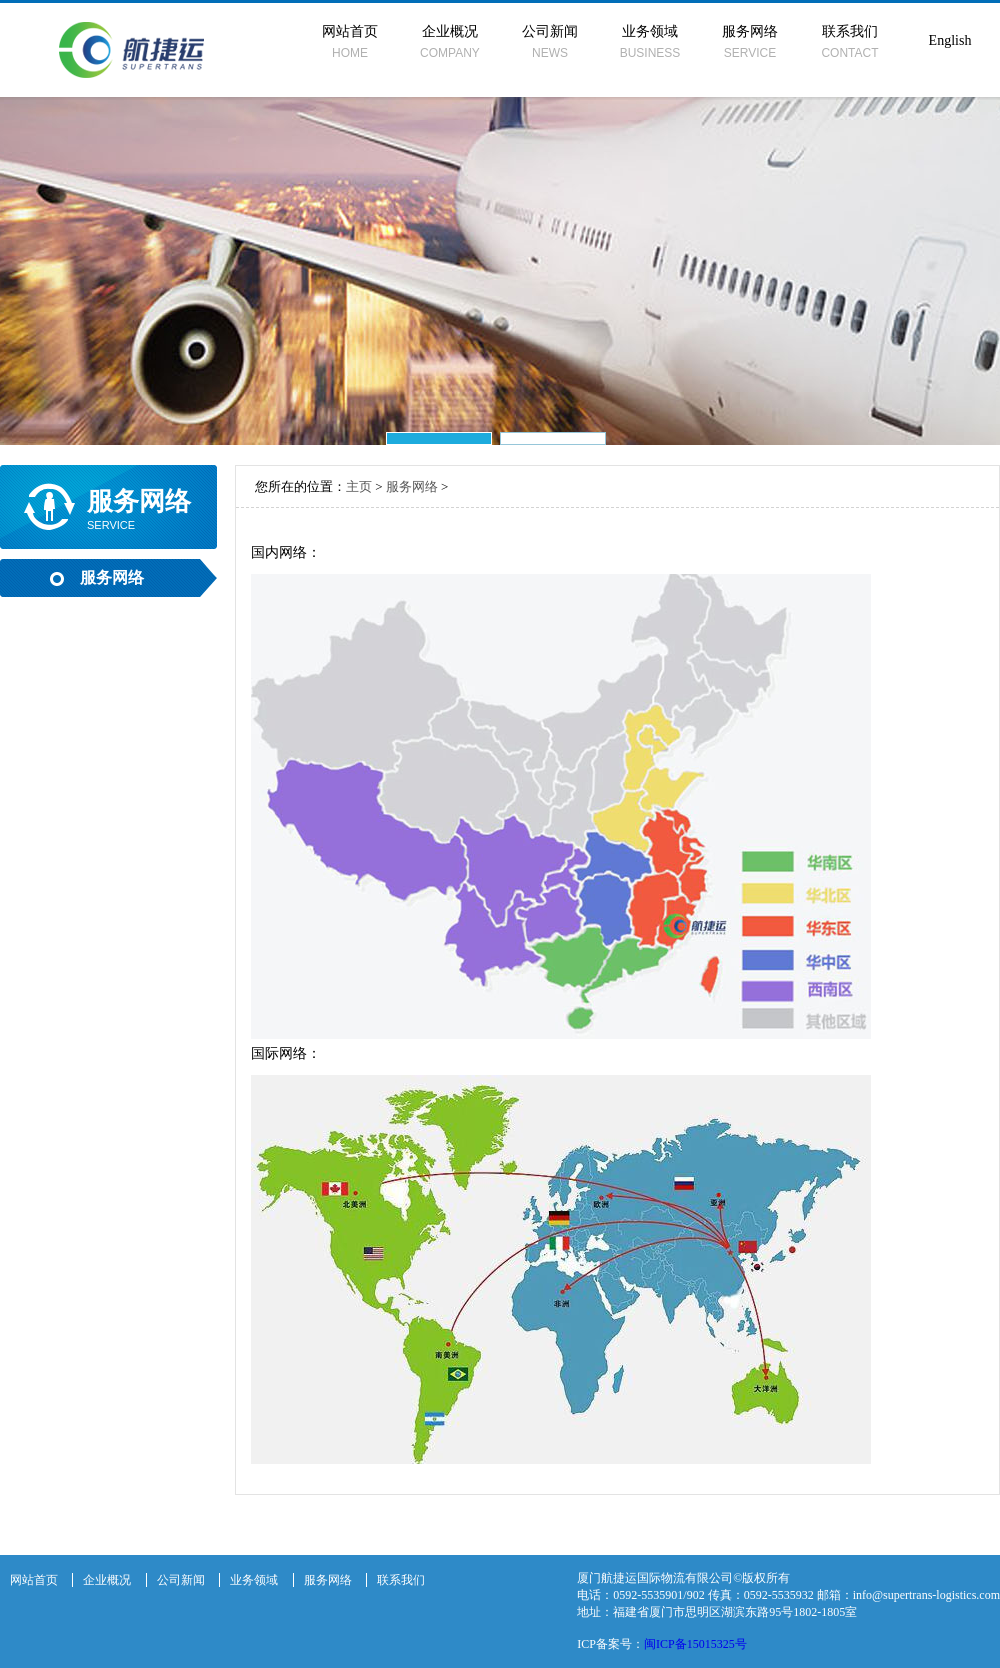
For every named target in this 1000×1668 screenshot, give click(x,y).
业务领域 (650, 42)
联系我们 (850, 42)
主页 (359, 486)
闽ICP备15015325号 (695, 1644)
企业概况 (450, 42)
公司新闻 (550, 42)
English (950, 40)
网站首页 (350, 42)
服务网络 (750, 42)
